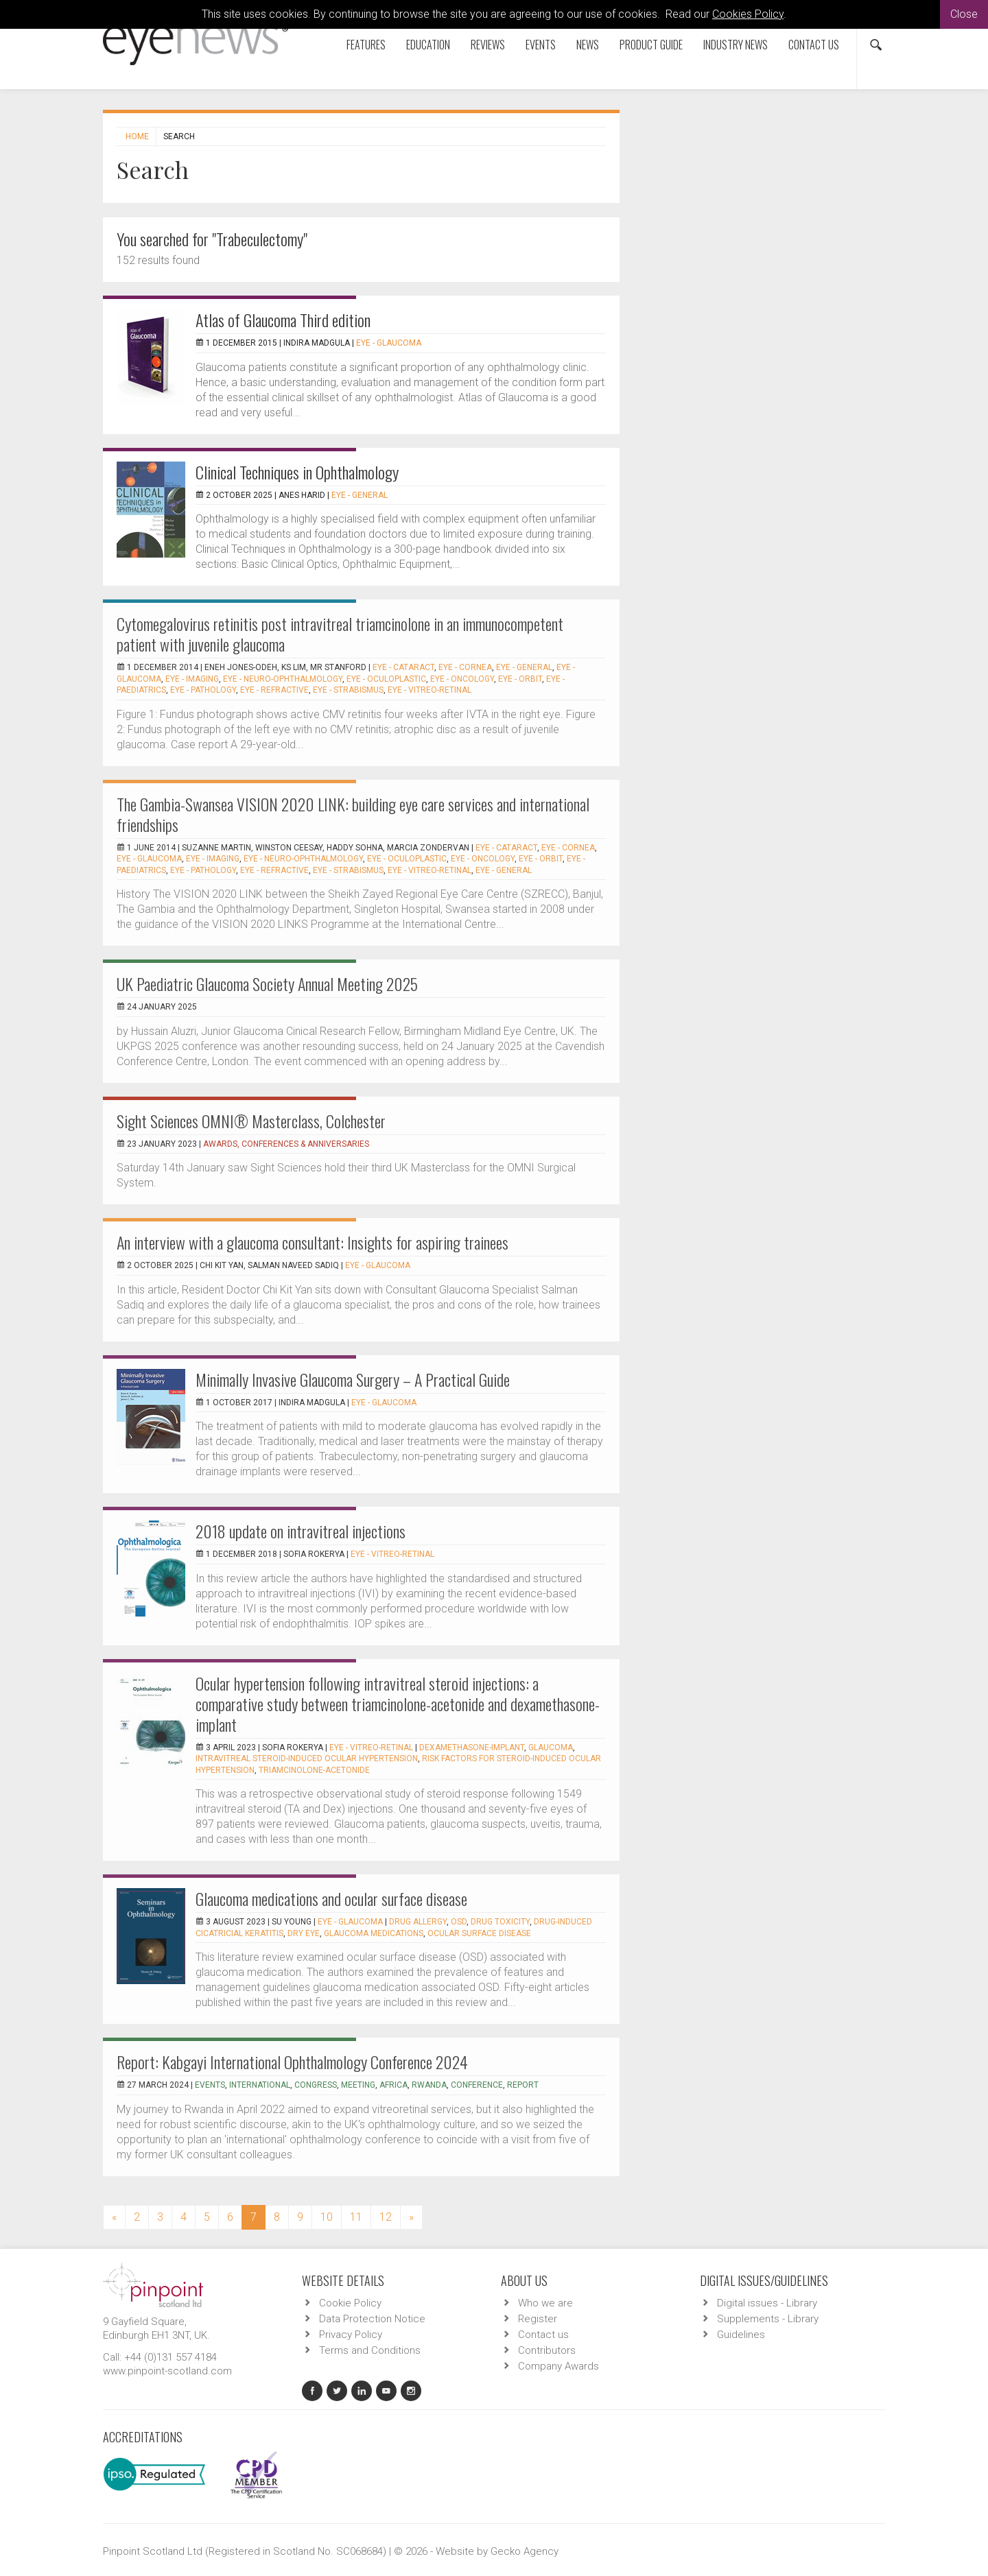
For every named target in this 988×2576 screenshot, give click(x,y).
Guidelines (741, 2334)
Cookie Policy (350, 2303)
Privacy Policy (350, 2334)
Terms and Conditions (370, 2350)
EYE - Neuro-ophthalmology (282, 679)
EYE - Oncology (462, 679)
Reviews (488, 44)
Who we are (545, 2303)
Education (428, 44)
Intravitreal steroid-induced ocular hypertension (307, 1758)
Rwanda (429, 2085)
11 (356, 2216)
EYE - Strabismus (348, 690)
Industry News (735, 44)
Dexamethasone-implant (471, 1747)
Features (366, 44)
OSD (459, 1922)
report (523, 2085)
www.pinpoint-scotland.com (167, 2371)
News (587, 44)
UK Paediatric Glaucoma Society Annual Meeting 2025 (267, 983)
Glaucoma (550, 1747)
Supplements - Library (768, 2319)
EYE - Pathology (203, 690)
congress (315, 2085)
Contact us (813, 44)
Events (541, 44)
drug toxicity (500, 1922)
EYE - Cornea (465, 667)
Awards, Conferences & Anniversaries (286, 1144)
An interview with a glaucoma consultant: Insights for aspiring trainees (312, 1242)
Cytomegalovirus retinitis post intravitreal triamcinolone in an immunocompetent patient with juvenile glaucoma (340, 633)
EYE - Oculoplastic (386, 679)
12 (385, 2216)
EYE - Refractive (274, 690)
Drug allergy (418, 1922)
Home (137, 136)
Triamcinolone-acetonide (314, 1770)
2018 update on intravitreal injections (300, 1530)
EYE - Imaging (192, 679)
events (210, 2085)
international (259, 2085)
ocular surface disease (479, 1933)
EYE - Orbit (520, 679)
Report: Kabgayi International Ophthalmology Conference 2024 (292, 2061)
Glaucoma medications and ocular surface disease (331, 1898)
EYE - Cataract (403, 667)
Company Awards (558, 2366)
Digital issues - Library (767, 2303)
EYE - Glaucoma (388, 343)
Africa (393, 2085)
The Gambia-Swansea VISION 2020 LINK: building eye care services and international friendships (353, 814)
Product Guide (651, 44)
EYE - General (359, 495)
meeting (358, 2085)
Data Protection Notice (372, 2319)
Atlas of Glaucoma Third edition (283, 319)
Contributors (547, 2350)
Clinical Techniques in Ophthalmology (297, 472)
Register (537, 2319)
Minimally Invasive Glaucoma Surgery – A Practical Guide (353, 1379)
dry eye (303, 1933)
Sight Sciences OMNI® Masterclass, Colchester (251, 1120)
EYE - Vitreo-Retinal (429, 690)
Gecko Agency (524, 2551)
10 (326, 2216)
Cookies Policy (748, 14)
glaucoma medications (373, 1933)
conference (477, 2085)
